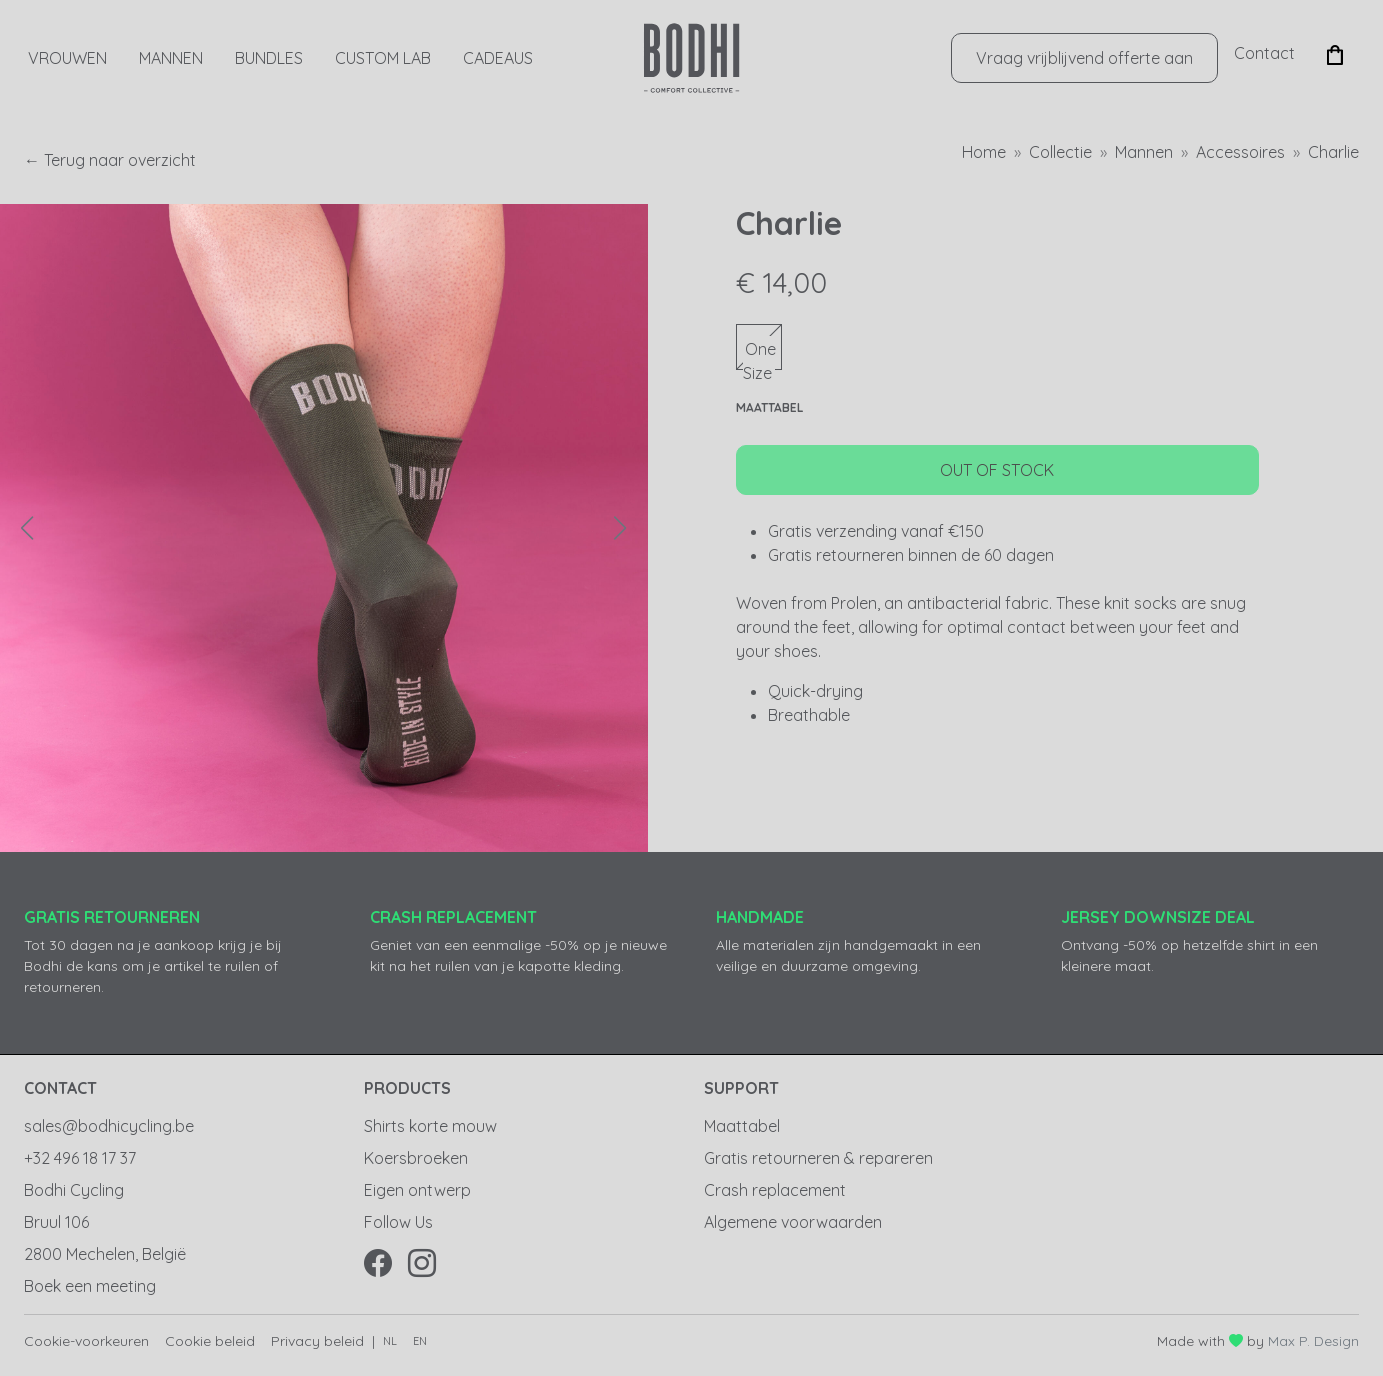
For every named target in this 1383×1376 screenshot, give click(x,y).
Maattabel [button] (769, 407)
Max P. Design (1313, 1341)
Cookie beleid (210, 1341)
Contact (1264, 53)
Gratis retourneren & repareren (818, 1158)
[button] (1335, 53)
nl (390, 1341)
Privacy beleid (317, 1341)
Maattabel (742, 1126)
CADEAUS (498, 58)
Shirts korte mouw (430, 1126)
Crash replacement (775, 1190)
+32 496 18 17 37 (80, 1158)
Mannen (171, 58)
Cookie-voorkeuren (86, 1341)
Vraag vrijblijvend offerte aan (1084, 58)
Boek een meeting (90, 1286)
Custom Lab (383, 58)
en (420, 1341)
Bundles (269, 58)
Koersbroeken (416, 1158)
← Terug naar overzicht (110, 160)
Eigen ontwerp (417, 1190)
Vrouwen (67, 58)
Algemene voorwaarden (793, 1222)
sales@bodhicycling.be (109, 1126)
